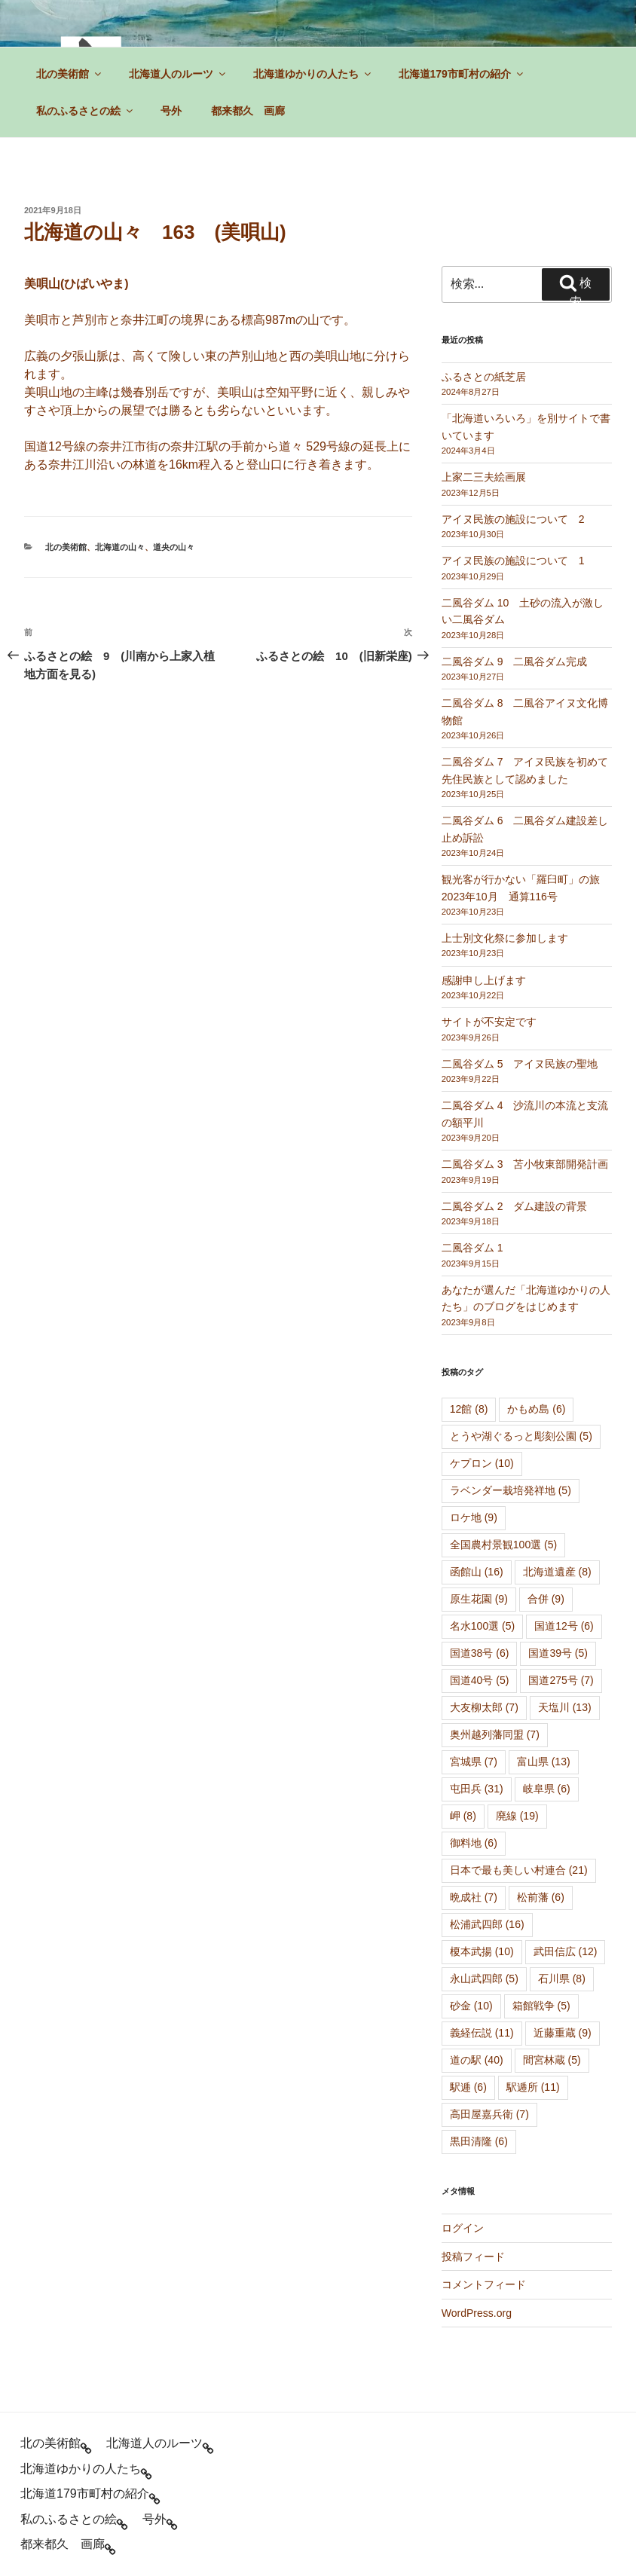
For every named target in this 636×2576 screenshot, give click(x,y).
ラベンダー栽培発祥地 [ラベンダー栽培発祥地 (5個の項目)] (510, 1490)
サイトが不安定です (489, 1022)
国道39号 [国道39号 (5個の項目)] (558, 1653)
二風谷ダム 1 (472, 1248)
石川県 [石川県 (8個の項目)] (562, 1978)
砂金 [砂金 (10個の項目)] (471, 2006)
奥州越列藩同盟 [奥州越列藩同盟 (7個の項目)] (495, 1734)
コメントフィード (484, 2284)
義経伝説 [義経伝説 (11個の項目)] (482, 2033)
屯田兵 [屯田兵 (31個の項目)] (476, 1789)
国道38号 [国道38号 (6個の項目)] (479, 1653)
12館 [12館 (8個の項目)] (469, 1409)
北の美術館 (69, 74)
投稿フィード (473, 2257)
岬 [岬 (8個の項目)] (463, 1816)
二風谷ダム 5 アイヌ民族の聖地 (520, 1064)
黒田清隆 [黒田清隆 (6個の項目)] (479, 2141)
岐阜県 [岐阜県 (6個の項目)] (546, 1789)
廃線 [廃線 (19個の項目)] (517, 1816)
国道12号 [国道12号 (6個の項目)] (564, 1626)
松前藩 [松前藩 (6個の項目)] (540, 1897)
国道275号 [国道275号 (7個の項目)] (560, 1680)
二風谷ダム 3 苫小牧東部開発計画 (525, 1164)
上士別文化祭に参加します (505, 938)
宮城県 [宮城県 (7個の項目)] (473, 1762)
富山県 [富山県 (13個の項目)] (543, 1762)
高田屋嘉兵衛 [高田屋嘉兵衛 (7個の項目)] (489, 2114)
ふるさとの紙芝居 (484, 377)
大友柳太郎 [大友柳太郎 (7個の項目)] (484, 1707)
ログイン (463, 2228)
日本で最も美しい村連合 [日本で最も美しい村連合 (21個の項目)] (519, 1870)
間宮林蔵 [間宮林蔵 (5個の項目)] (552, 2060)
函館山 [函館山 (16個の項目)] (476, 1572)
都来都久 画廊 (248, 111)
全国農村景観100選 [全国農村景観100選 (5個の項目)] (503, 1545)
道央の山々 (173, 547)
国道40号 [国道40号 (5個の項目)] (479, 1680)
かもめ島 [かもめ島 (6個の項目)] (536, 1409)
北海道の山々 (120, 547)
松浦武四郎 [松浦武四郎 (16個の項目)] (487, 1924)
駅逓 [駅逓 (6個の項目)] (468, 2087)
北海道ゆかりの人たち (313, 74)
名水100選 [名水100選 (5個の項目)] (482, 1626)
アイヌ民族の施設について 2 (513, 519)
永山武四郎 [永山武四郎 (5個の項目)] (484, 1978)
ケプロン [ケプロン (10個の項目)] (482, 1463)
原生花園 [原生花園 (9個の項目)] (479, 1599)
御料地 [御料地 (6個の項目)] (473, 1843)
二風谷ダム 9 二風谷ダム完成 (515, 661)
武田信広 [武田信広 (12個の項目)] (566, 1951)
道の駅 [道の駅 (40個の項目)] (476, 2060)
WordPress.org (477, 2313)
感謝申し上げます (484, 980)
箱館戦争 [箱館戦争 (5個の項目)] (541, 2006)
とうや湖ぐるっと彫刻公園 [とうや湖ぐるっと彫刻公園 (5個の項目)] (521, 1436)
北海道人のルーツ (178, 74)
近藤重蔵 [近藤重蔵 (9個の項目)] (563, 2033)
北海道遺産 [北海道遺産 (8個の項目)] (557, 1572)
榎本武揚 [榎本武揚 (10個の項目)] (482, 1951)
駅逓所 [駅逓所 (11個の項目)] (533, 2087)
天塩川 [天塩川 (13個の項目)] (565, 1707)
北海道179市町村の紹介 (462, 74)
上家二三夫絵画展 (484, 477)
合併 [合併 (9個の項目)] (545, 1599)
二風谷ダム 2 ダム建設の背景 (515, 1206)
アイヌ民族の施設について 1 (513, 561)
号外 (171, 111)
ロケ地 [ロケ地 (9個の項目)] (473, 1517)
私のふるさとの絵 (85, 111)
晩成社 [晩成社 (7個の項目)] (473, 1897)
